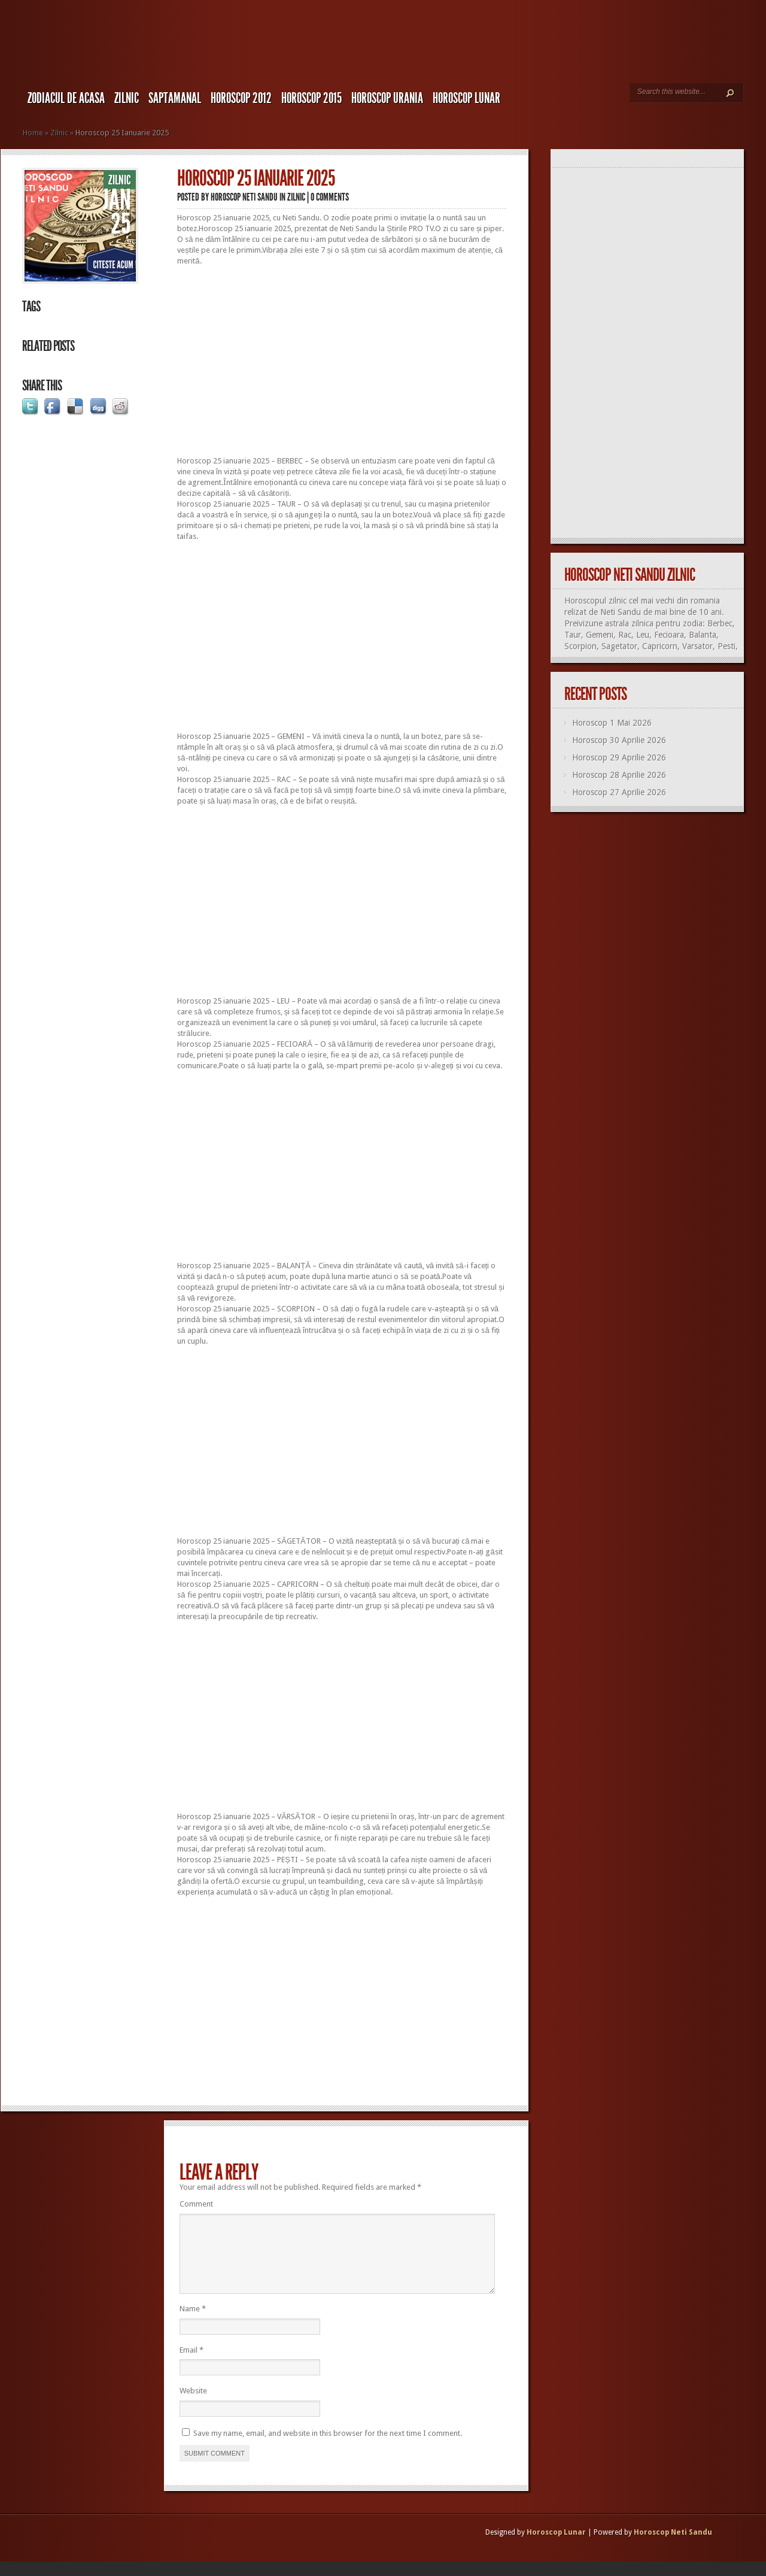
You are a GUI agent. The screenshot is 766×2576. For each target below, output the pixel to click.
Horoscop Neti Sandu (244, 197)
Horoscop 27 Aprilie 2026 (619, 792)
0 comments (330, 197)
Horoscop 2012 (241, 98)
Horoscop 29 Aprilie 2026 (619, 757)
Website (193, 2405)
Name (193, 2323)
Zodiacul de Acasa (66, 98)
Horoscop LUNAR (466, 98)
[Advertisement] (341, 361)
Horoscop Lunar (556, 2546)
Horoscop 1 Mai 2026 (612, 723)
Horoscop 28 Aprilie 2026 (619, 775)
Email (191, 2364)
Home (33, 132)
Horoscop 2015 (311, 98)
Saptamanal (174, 98)
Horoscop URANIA (387, 98)
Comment (196, 2203)
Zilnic (126, 98)
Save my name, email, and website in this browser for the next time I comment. (327, 2447)
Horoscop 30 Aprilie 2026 (619, 740)
